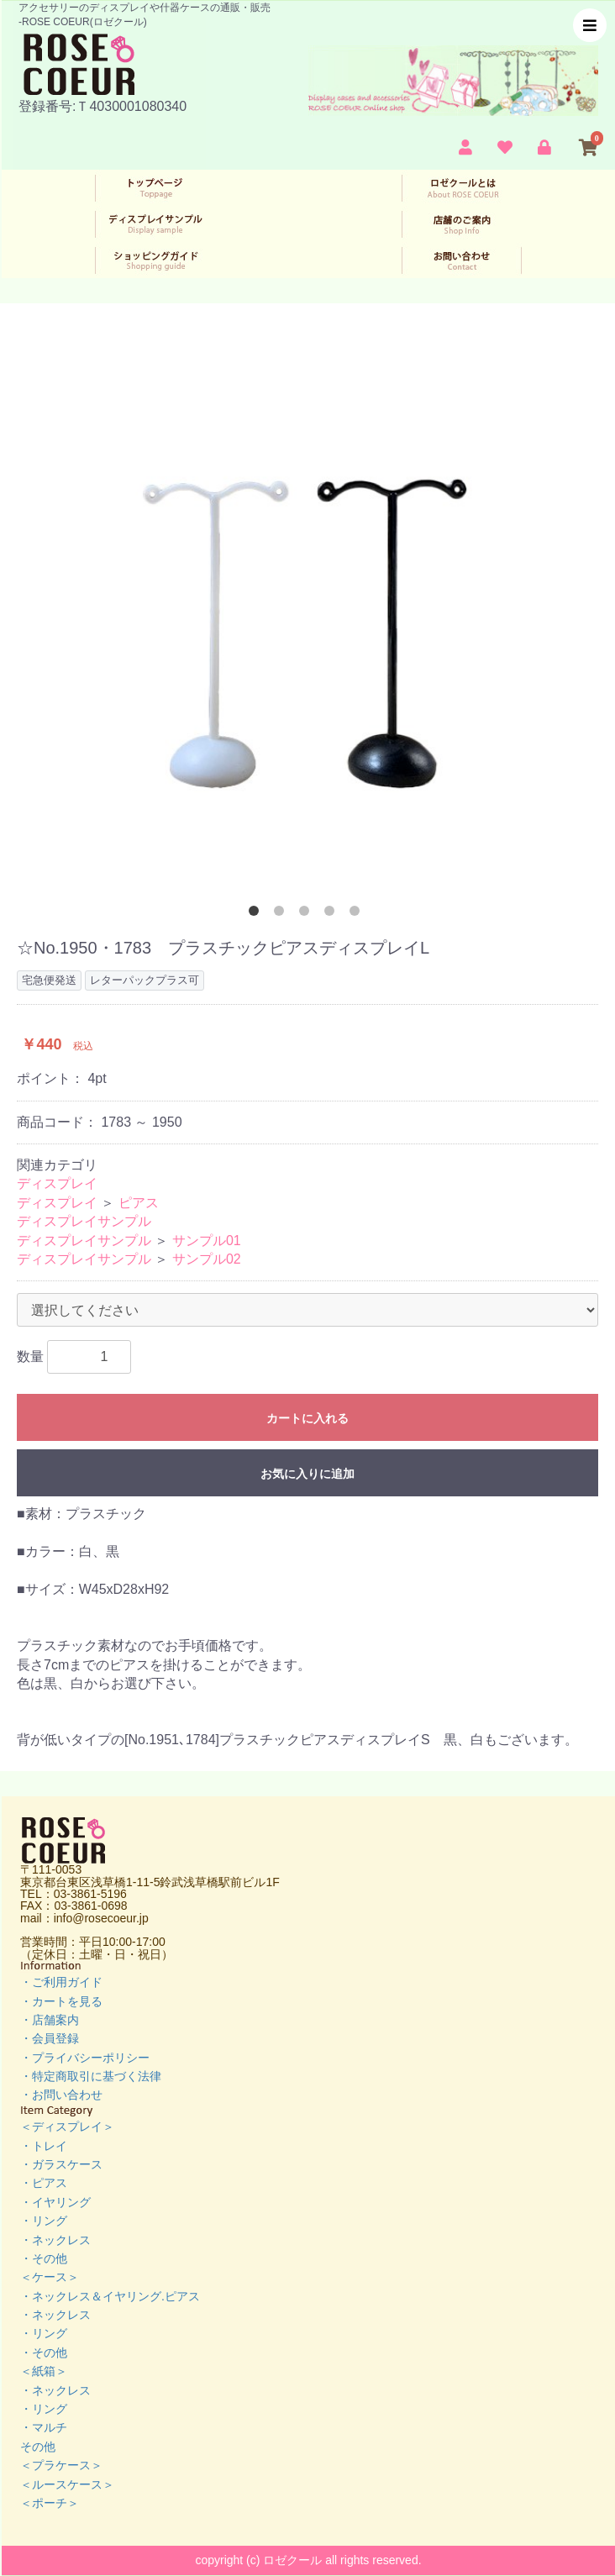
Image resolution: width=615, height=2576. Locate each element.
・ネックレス (55, 2240)
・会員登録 (49, 2038)
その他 (37, 2446)
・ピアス (43, 2183)
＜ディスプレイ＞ (67, 2126)
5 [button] (358, 914)
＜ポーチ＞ (49, 2503)
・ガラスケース (61, 2164)
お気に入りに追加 (307, 1473)
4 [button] (332, 914)
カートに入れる (307, 1418)
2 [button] (282, 914)
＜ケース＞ (49, 2277)
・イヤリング (55, 2202)
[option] (307, 619)
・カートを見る (61, 2001)
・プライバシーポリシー (85, 2057)
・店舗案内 (49, 2020)
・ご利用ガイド (61, 1982)
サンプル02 (206, 1259)
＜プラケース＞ (61, 2465)
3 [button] (307, 914)
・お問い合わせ (61, 2094)
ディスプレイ (57, 1183)
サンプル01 (206, 1240)
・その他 (43, 2258)
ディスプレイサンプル (84, 1221)
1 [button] (257, 914)
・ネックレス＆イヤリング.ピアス (110, 2296)
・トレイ (43, 2146)
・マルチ (43, 2427)
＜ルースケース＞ (67, 2484)
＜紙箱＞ (43, 2371)
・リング (43, 2220)
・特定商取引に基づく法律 (90, 2076)
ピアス (138, 1203)
